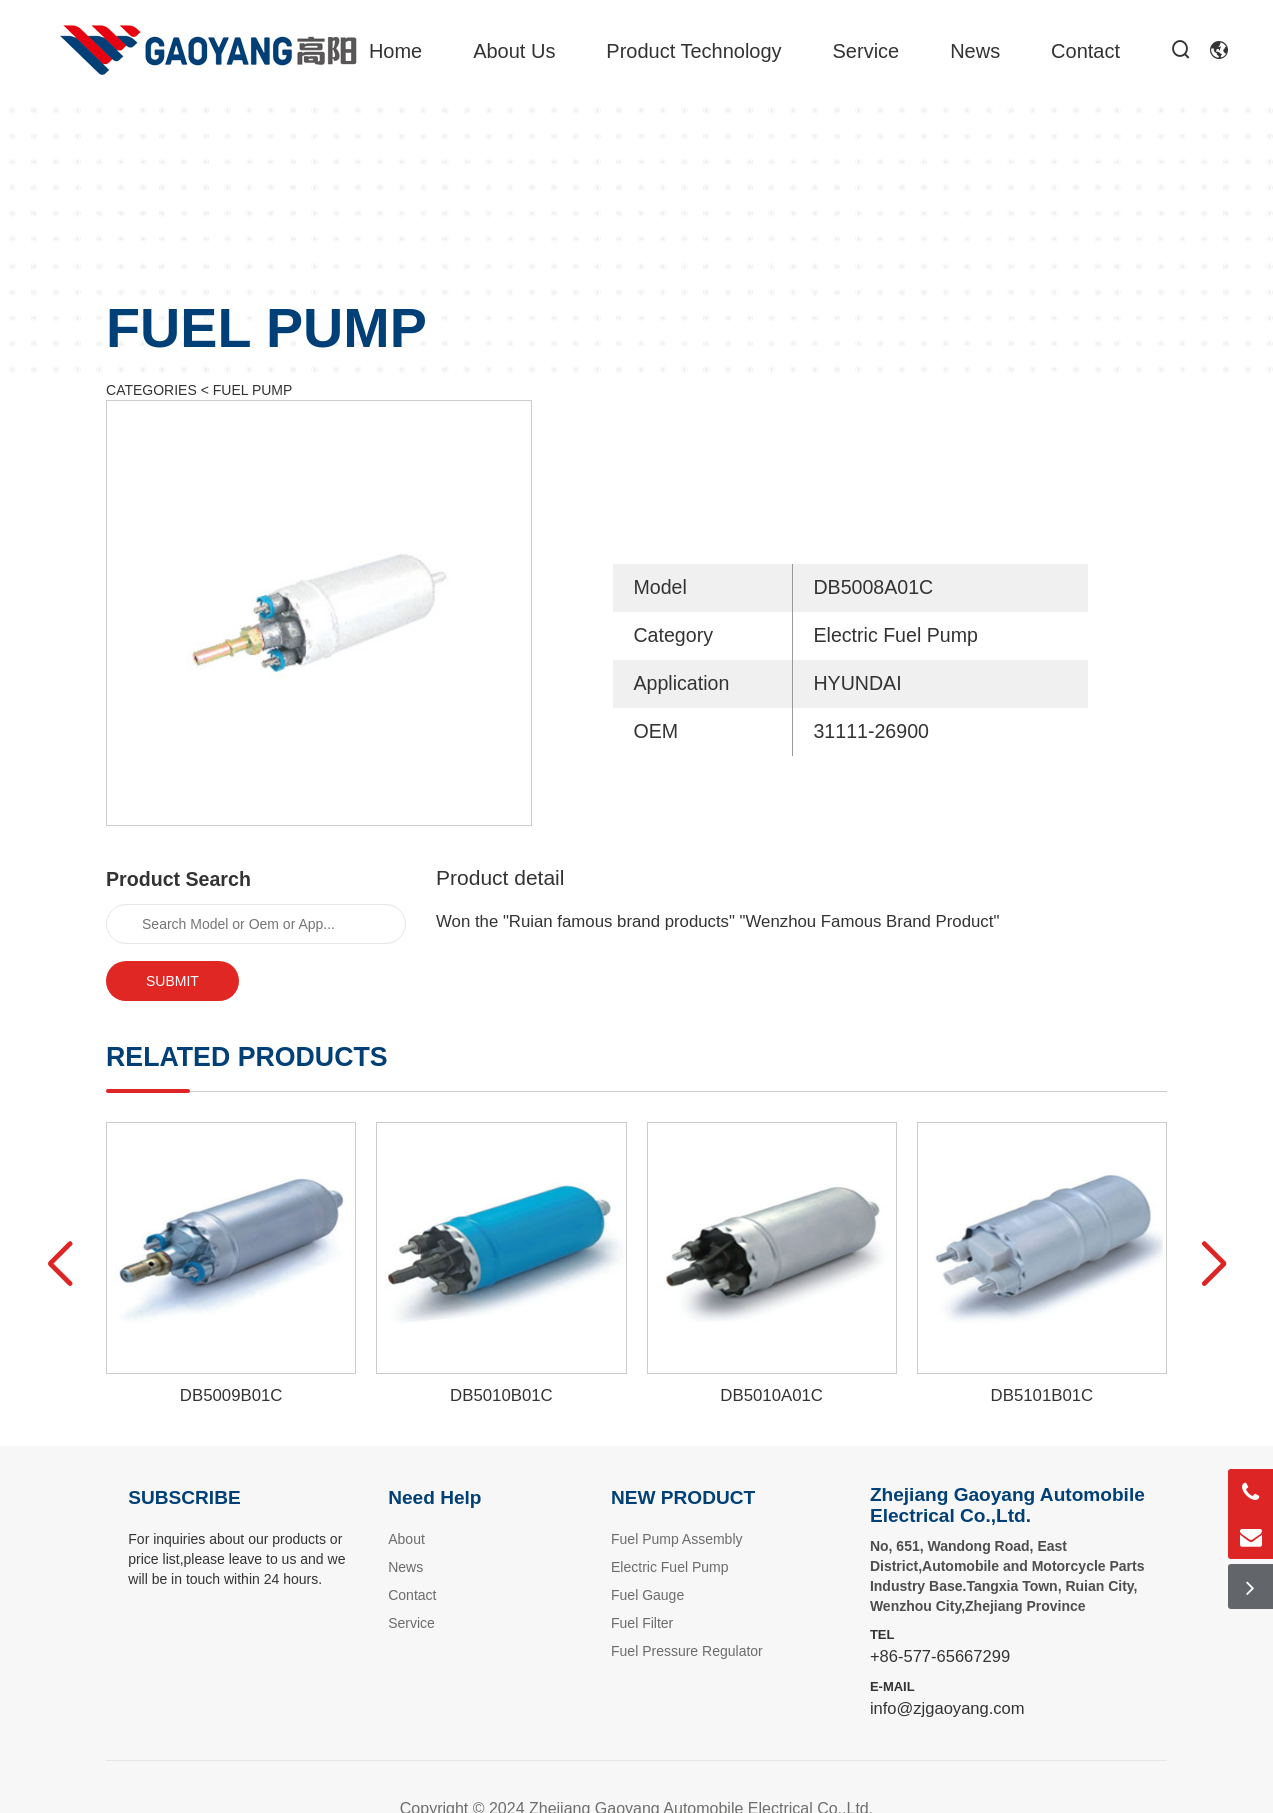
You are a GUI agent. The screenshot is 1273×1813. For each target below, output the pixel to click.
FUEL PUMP (253, 390)
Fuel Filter (642, 1623)
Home (395, 51)
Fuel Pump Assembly (677, 1539)
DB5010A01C (771, 1395)
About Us (514, 51)
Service (866, 51)
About (406, 1539)
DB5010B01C (501, 1395)
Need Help (434, 1497)
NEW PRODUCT (683, 1497)
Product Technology (693, 51)
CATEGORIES (151, 390)
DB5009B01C (231, 1395)
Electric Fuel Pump (669, 1567)
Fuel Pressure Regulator (687, 1651)
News (975, 51)
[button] (59, 1265)
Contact (1085, 51)
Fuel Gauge (647, 1595)
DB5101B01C (1042, 1395)
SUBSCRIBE (184, 1497)
